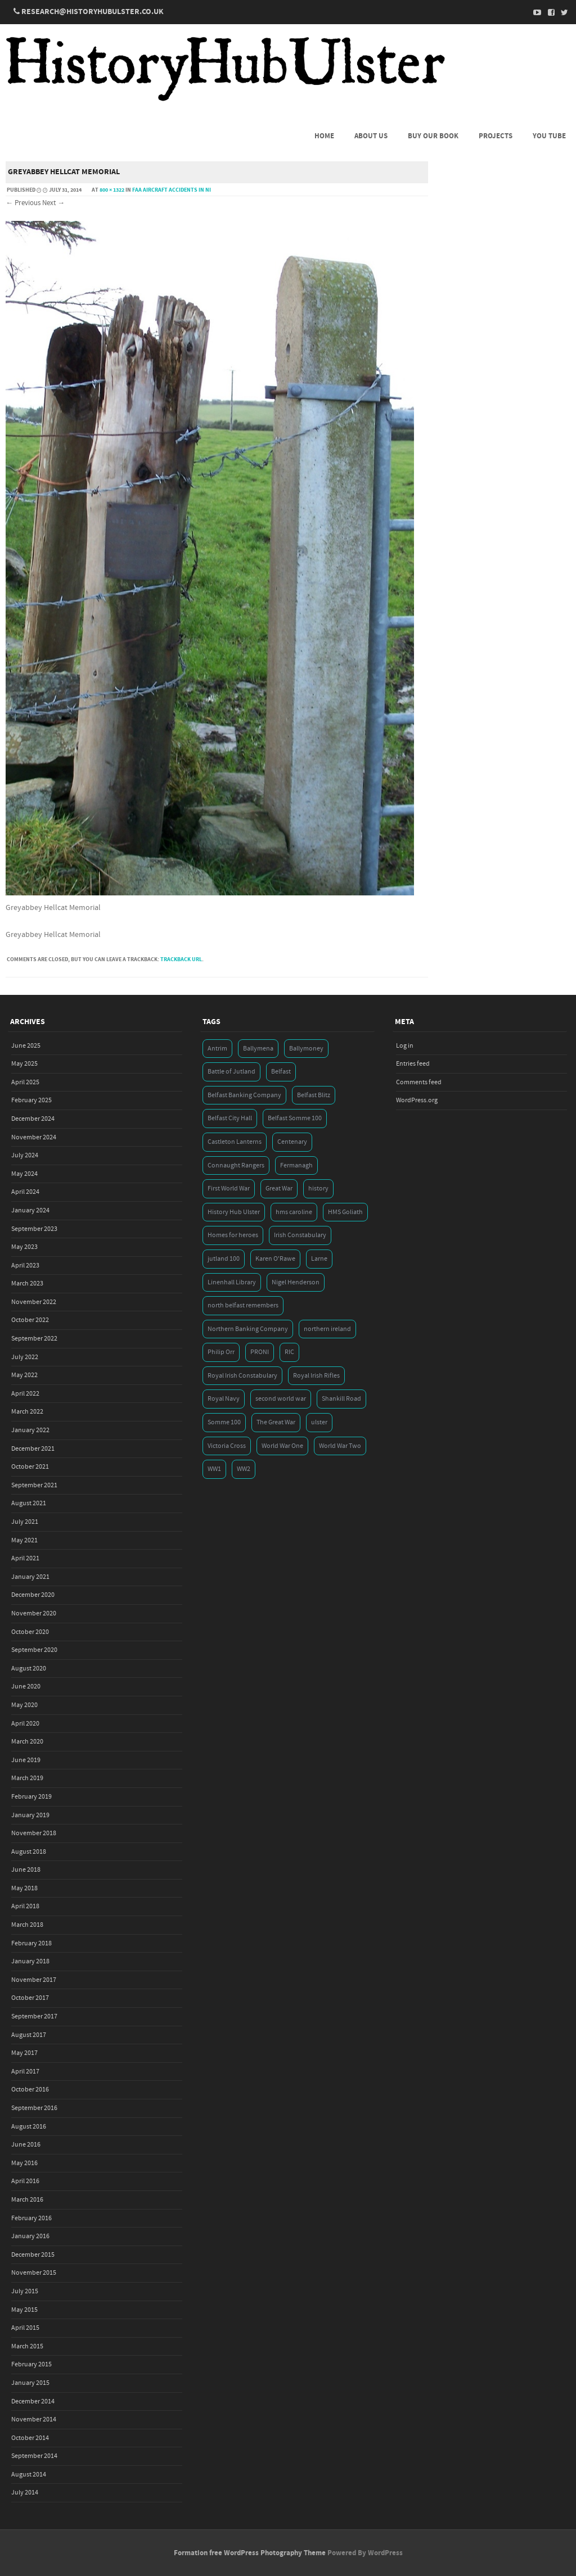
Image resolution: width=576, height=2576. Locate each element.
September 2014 (34, 2456)
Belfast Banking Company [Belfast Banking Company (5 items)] (244, 1095)
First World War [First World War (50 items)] (229, 1188)
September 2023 (34, 1229)
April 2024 (25, 1192)
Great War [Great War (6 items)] (279, 1188)
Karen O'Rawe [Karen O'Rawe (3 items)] (275, 1259)
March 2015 (27, 2346)
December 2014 (33, 2401)
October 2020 (30, 1632)
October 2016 (30, 2089)
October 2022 (30, 1320)
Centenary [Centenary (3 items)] (292, 1142)
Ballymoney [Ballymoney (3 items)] (306, 1048)
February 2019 (31, 1796)
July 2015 (24, 2291)
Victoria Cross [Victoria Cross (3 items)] (227, 1446)
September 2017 (34, 2016)
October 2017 (30, 1998)
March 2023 (27, 1283)
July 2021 (24, 1522)
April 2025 (25, 1082)
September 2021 (34, 1485)
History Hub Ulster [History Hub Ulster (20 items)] (234, 1212)
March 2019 (27, 1778)
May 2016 (24, 2163)
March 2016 (27, 2199)
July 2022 (24, 1357)
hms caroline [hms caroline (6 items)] (294, 1212)
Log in (404, 1046)
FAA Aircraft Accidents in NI (171, 190)
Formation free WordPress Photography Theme (250, 2553)
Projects (495, 136)
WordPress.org (417, 1100)
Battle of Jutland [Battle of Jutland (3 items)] (231, 1071)
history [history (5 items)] (318, 1188)
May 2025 (24, 1064)
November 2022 (33, 1302)
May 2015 (24, 2310)
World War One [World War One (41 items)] (282, 1446)
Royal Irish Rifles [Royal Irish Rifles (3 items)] (316, 1375)
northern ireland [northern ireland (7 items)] (327, 1329)
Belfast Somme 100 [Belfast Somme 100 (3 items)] (295, 1118)
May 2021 (24, 1540)
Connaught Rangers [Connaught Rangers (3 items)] (236, 1165)
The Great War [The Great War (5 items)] (275, 1422)
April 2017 (25, 2071)
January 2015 (30, 2383)
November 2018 (33, 1833)
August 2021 (28, 1503)
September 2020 (34, 1650)
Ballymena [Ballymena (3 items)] (258, 1048)
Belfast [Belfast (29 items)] (281, 1071)
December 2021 (33, 1449)
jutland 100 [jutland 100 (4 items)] (224, 1259)
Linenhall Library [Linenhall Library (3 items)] (232, 1282)
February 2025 (31, 1100)
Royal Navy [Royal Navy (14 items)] (224, 1399)
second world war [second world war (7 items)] (280, 1399)
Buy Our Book (433, 136)
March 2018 (27, 1925)
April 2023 (25, 1265)
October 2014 (30, 2438)
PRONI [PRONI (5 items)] (259, 1352)
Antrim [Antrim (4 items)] (217, 1048)
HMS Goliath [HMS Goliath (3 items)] (345, 1212)
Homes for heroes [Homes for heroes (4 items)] (233, 1235)
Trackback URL (181, 959)
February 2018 (31, 1943)
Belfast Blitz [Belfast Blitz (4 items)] (313, 1095)
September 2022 (34, 1338)
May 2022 (24, 1375)
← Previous (23, 202)
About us (371, 136)
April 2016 (25, 2181)
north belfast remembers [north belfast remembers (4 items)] (243, 1305)
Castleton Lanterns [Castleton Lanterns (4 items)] (235, 1142)
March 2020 (27, 1741)
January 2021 (30, 1577)
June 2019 (25, 1760)
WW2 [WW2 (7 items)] (243, 1469)
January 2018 (30, 1961)
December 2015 (33, 2255)
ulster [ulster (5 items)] (319, 1422)
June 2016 (25, 2144)
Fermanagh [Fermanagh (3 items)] (296, 1165)
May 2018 (24, 1888)
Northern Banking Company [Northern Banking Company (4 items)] (248, 1329)
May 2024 (24, 1174)
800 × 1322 (112, 190)
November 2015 (33, 2273)
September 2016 (34, 2108)
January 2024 (30, 1210)
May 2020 (24, 1705)
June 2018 (25, 1870)
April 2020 (25, 1723)
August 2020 (28, 1668)
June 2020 (25, 1686)
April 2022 (25, 1393)
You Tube (549, 136)
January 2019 (30, 1815)
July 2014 (24, 2492)
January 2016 (30, 2236)
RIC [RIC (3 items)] (289, 1352)
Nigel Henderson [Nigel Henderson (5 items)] (296, 1282)
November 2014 (33, 2419)
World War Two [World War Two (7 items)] (340, 1446)
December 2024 (33, 1119)
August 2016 (28, 2126)
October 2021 (30, 1467)
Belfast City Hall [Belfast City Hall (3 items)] (230, 1118)
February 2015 (31, 2364)
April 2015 (25, 2328)
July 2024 (24, 1155)
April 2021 (25, 1558)
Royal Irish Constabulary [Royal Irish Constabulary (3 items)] (242, 1375)
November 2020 (33, 1613)
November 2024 (33, 1137)
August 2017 (28, 2035)
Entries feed (413, 1064)
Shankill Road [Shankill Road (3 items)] (341, 1399)
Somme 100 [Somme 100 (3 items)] (224, 1422)
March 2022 (27, 1411)
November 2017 (33, 1980)
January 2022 (30, 1430)
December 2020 (33, 1595)
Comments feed (419, 1082)
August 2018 (28, 1852)
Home (324, 136)
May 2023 (24, 1247)
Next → (53, 202)
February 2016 (31, 2218)
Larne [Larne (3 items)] (319, 1259)
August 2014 (28, 2474)
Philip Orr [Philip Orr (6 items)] (221, 1352)
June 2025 (25, 1046)
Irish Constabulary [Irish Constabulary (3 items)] (300, 1235)
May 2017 (24, 2053)
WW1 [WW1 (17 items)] (214, 1469)
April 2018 (25, 1906)
